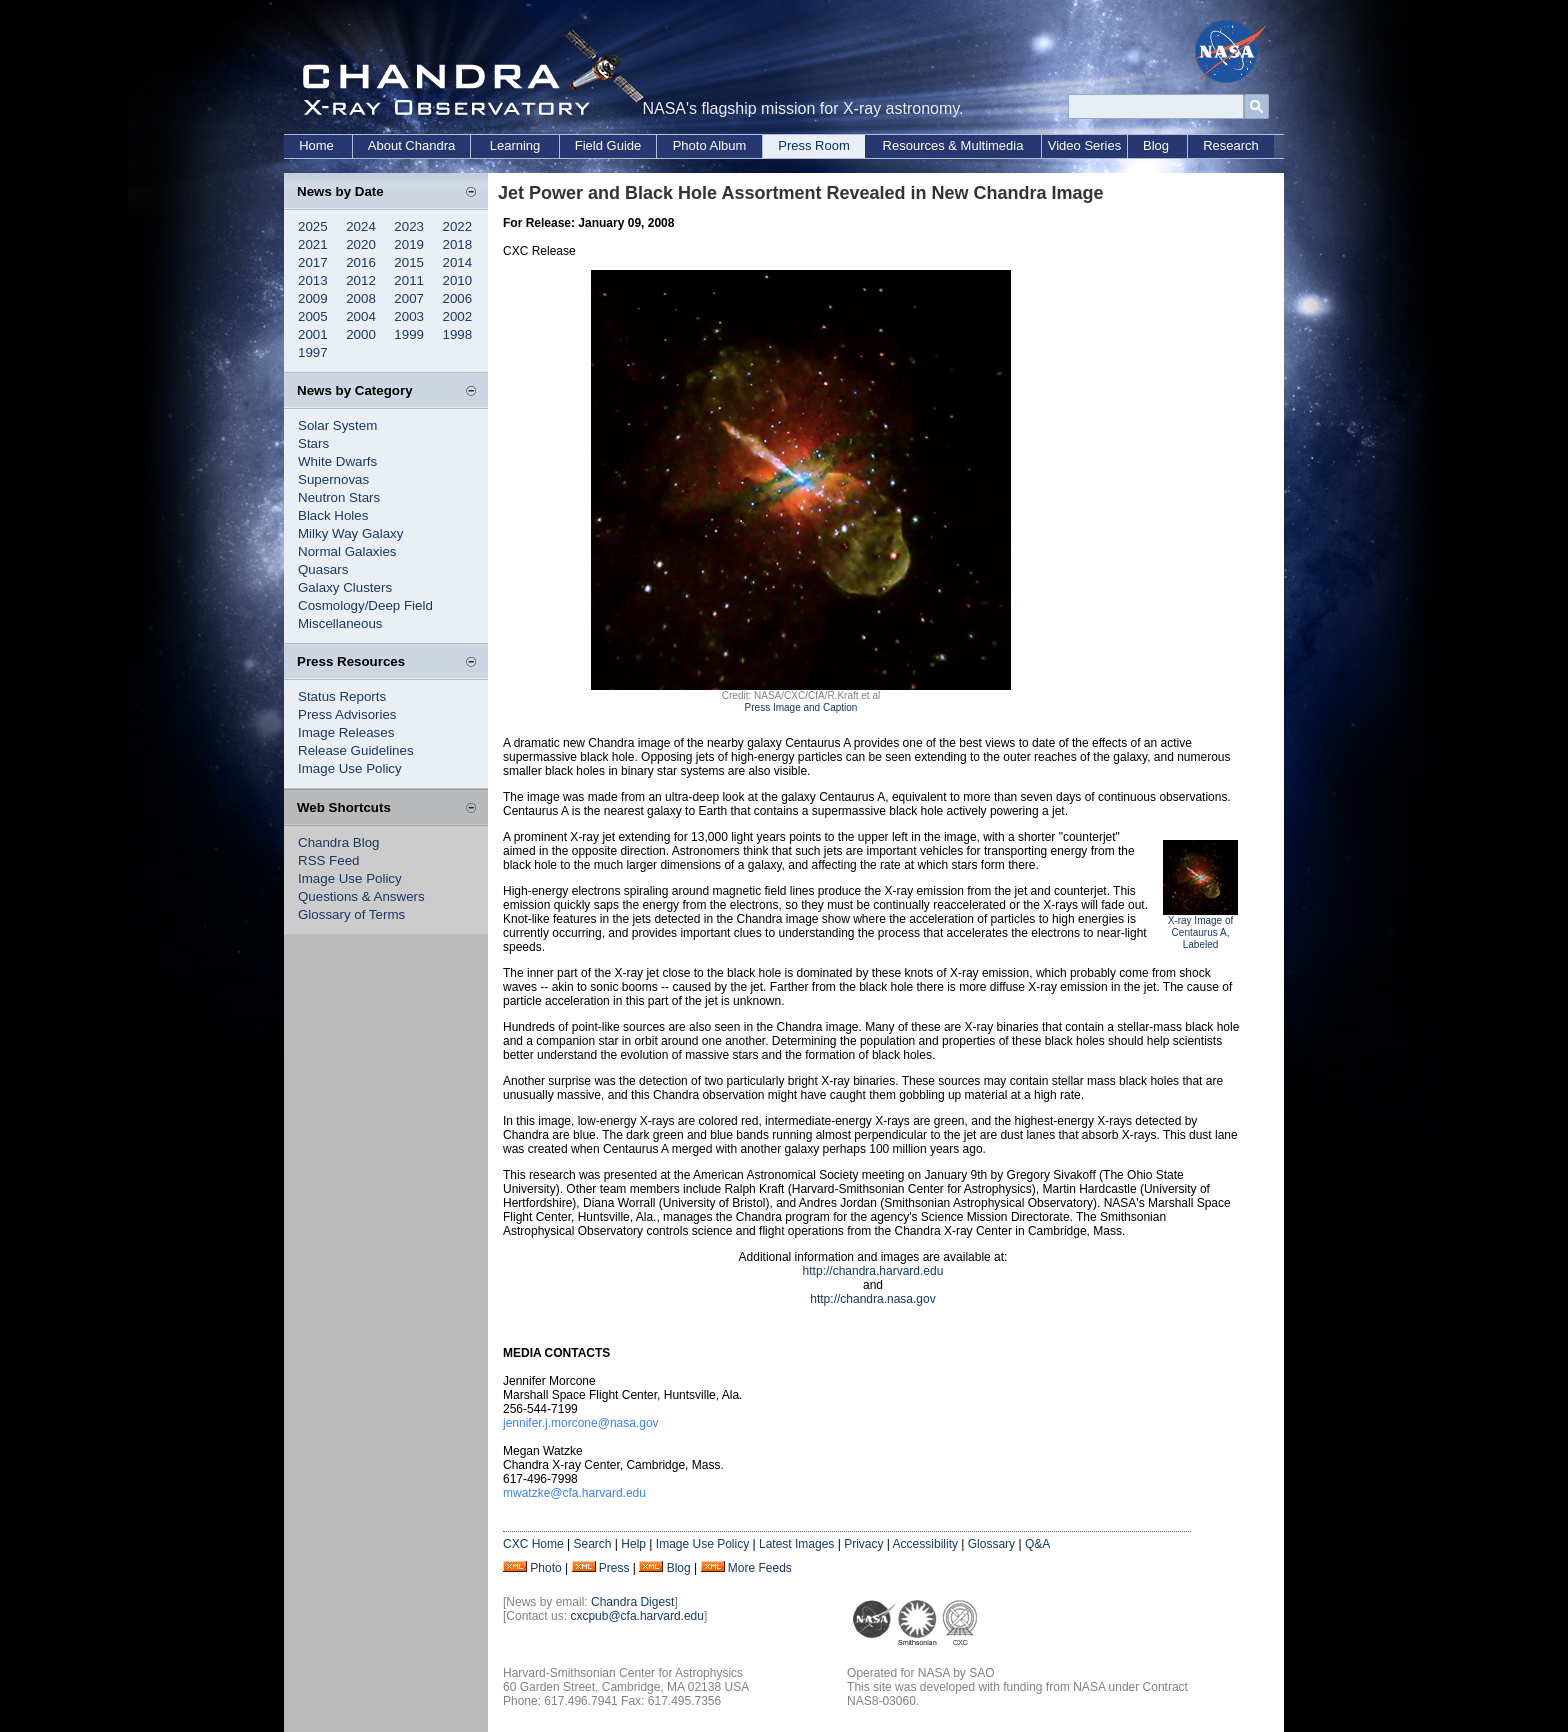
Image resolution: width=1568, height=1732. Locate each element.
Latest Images (796, 1544)
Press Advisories (347, 714)
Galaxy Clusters (345, 587)
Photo (545, 1568)
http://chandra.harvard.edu (873, 1271)
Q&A (1037, 1544)
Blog (1156, 145)
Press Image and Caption (801, 707)
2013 (313, 280)
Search (592, 1544)
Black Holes (333, 515)
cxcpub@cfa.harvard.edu (637, 1616)
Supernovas (333, 479)
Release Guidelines (356, 750)
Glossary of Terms (351, 914)
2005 (313, 316)
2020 (361, 244)
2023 (409, 226)
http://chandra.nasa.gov (872, 1299)
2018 (458, 244)
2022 (458, 226)
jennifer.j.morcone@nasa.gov (581, 1423)
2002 (458, 316)
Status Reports (342, 696)
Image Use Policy (350, 768)
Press (614, 1568)
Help (633, 1544)
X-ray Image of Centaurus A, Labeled (1201, 932)
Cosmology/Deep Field (365, 605)
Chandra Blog (339, 842)
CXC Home (533, 1544)
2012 (361, 280)
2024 (361, 226)
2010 (458, 280)
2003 (409, 316)
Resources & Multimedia (953, 145)
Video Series (1084, 145)
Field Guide (608, 145)
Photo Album (710, 145)
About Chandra (411, 145)
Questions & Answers (361, 896)
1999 (409, 334)
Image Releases (346, 732)
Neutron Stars (339, 497)
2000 (361, 334)
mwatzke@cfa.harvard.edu (574, 1493)
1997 (313, 352)
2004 (361, 316)
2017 (313, 262)
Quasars (323, 569)
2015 (409, 262)
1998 (458, 334)
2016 (361, 262)
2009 (313, 298)
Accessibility (925, 1544)
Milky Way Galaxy (350, 533)
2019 (409, 244)
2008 (361, 298)
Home (316, 145)
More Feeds (760, 1568)
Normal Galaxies (347, 551)
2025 (313, 226)
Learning (515, 145)
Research (1231, 145)
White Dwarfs (337, 461)
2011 (409, 280)
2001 (313, 334)
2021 (313, 244)
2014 (458, 262)
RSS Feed (329, 860)
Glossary (991, 1544)
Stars (313, 443)
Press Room (814, 145)
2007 (409, 298)
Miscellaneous (340, 623)
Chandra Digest (632, 1602)
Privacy (863, 1544)
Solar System (337, 425)
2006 (458, 298)
